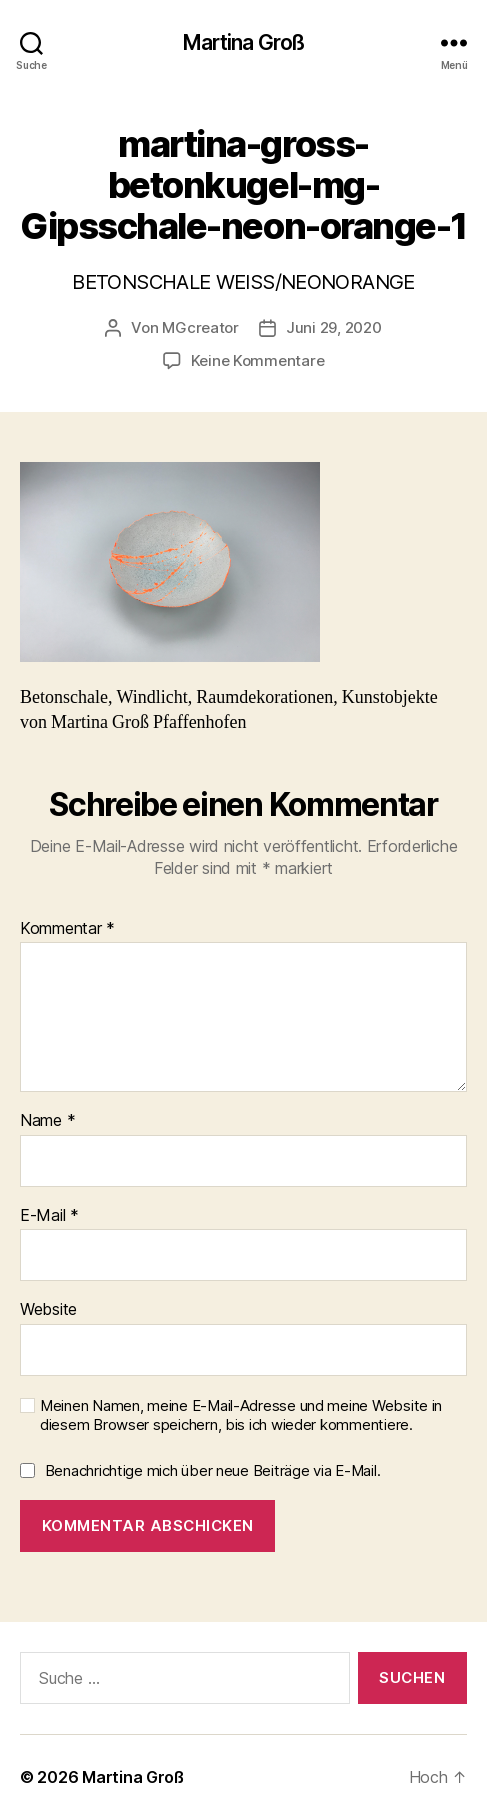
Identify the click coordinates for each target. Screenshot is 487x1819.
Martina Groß (244, 42)
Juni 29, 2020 (334, 327)
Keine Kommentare (258, 360)
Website (48, 1310)
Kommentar (67, 929)
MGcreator (200, 327)
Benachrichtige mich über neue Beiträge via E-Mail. (213, 1470)
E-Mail (49, 1216)
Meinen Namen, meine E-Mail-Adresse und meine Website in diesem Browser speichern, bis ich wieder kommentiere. (241, 1415)
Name (47, 1121)
